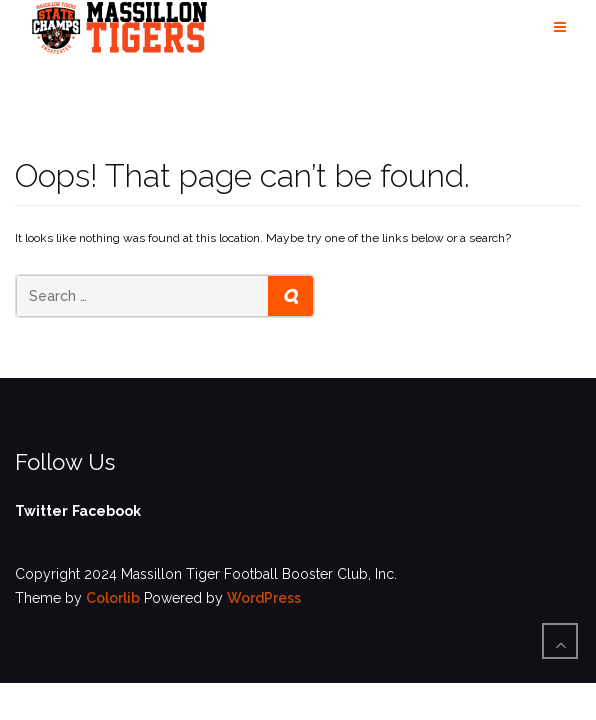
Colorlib (113, 598)
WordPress (264, 598)
